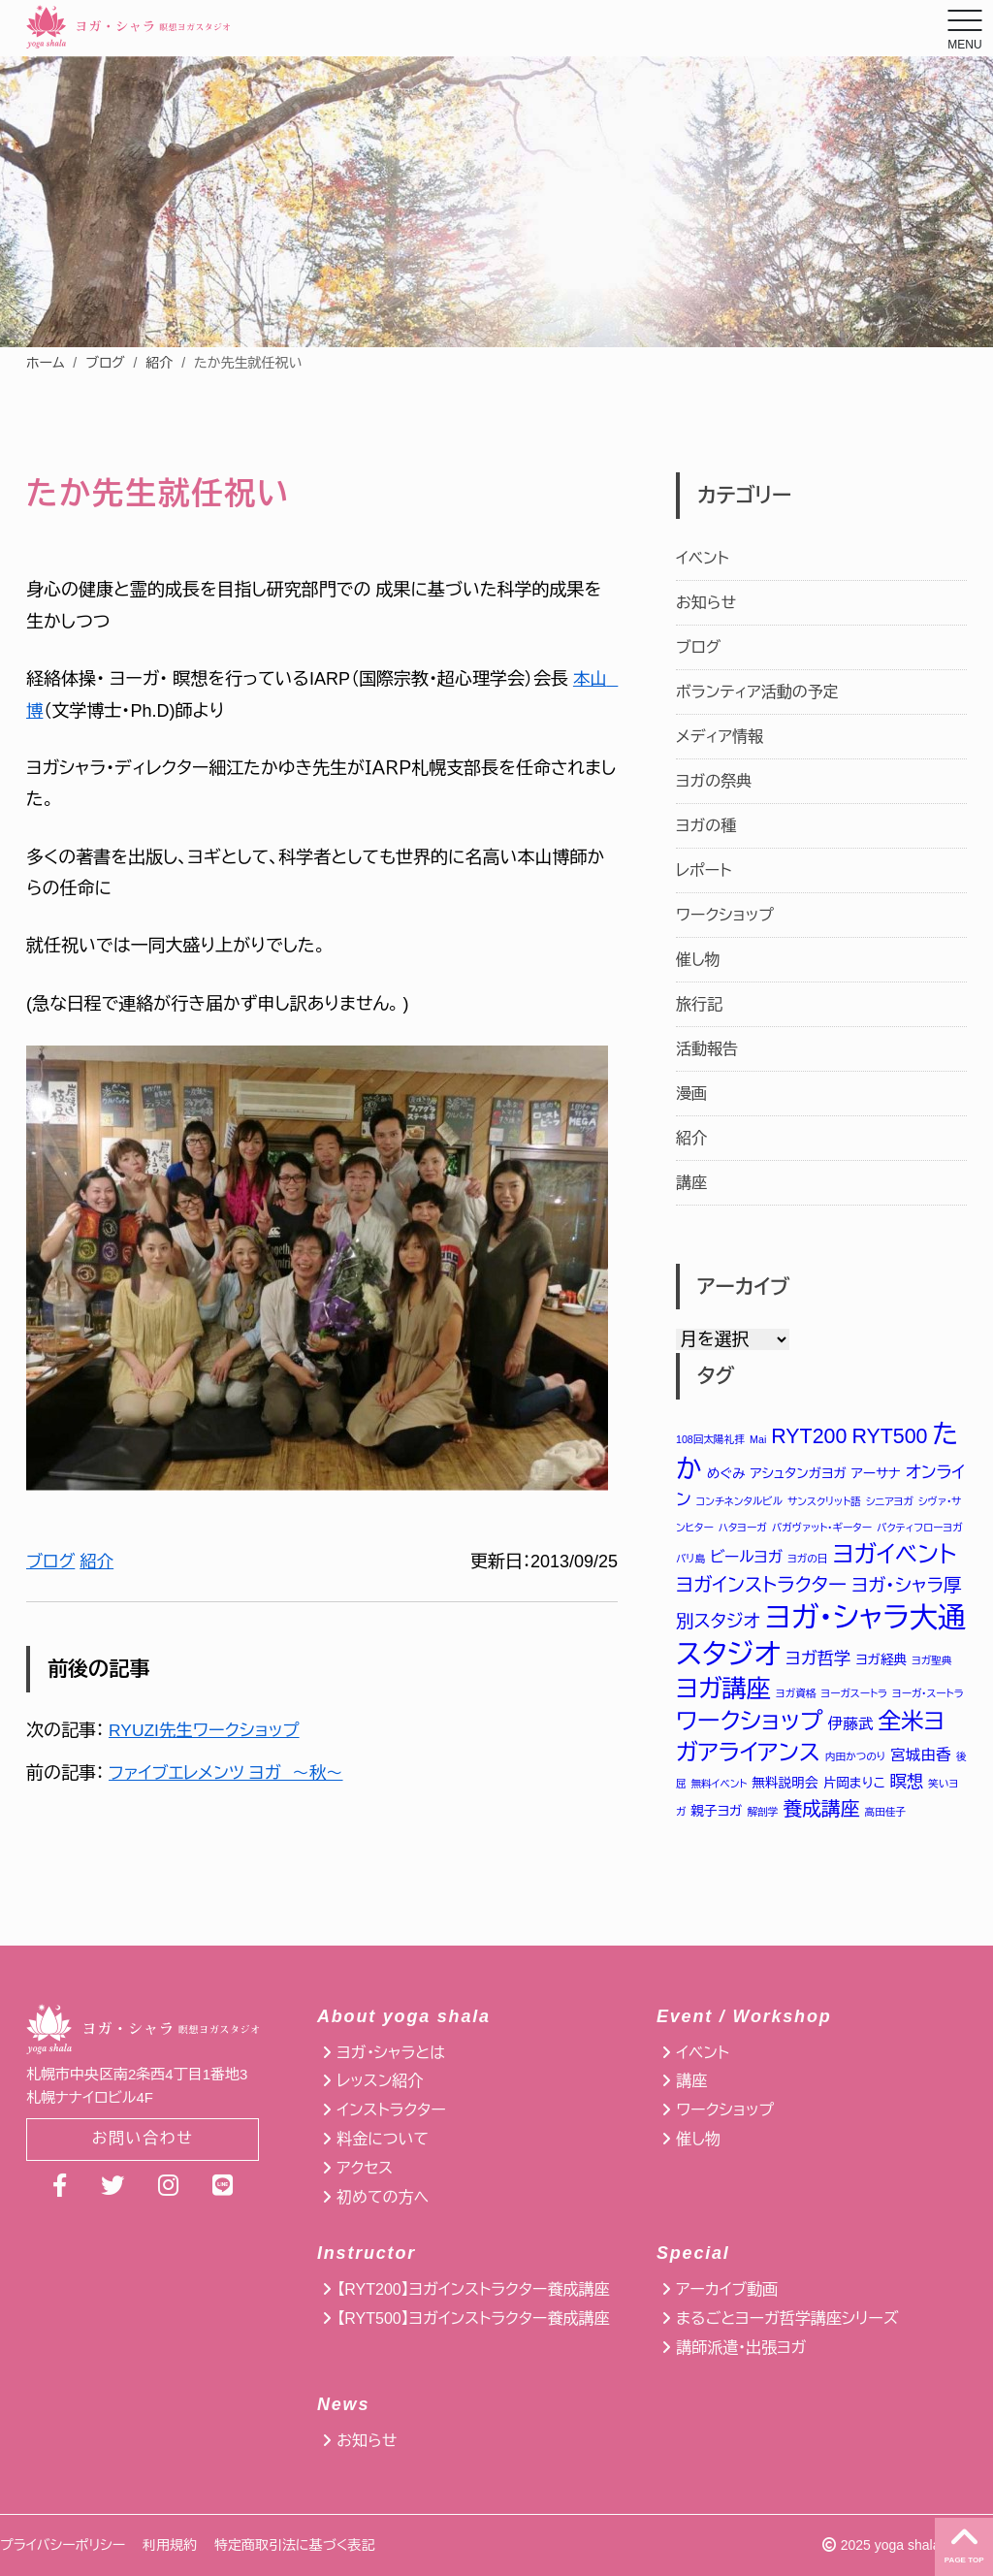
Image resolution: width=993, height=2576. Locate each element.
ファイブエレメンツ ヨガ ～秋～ (230, 1773)
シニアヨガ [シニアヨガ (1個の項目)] (889, 1501)
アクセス (364, 2168)
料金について (382, 2139)
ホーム (45, 362)
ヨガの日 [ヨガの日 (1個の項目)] (807, 1559)
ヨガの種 (706, 826)
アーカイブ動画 (727, 2289)
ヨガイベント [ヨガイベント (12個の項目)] (895, 1555)
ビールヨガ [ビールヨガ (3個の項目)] (746, 1558)
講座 (691, 1183)
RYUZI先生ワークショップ (207, 1730)
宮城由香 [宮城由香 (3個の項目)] (920, 1758)
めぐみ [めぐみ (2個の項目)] (726, 1473)
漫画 (691, 1093)
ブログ (104, 362)
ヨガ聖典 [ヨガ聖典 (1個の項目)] (931, 1661)
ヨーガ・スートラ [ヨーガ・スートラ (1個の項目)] (928, 1695)
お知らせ (706, 603)
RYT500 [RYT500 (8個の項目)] (889, 1436)
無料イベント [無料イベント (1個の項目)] (719, 1785)
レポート (703, 870)
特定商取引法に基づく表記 (294, 2545)
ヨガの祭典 (714, 781)
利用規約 (170, 2545)
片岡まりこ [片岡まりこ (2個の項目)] (854, 1785)
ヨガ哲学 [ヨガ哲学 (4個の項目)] (817, 1659)
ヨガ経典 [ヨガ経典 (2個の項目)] (881, 1661)
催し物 (698, 959)
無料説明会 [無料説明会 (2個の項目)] (784, 1785)
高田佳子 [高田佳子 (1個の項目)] (886, 1813)
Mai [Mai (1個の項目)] (758, 1439)
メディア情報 (719, 736)
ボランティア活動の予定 (757, 692)
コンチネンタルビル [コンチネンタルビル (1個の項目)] (739, 1501)
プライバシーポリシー (62, 2545)
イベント (702, 558)
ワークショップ (725, 915)
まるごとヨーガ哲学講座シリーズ (787, 2318)
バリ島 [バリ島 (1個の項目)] (690, 1559)
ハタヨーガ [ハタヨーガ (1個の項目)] (743, 1527)
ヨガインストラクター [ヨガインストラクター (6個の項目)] (761, 1584)
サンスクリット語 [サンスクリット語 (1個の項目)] (824, 1501)
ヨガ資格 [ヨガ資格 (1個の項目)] (796, 1695)
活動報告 (707, 1049)
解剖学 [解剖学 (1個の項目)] (763, 1813)
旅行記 (699, 1004)
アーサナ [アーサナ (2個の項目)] (876, 1473)
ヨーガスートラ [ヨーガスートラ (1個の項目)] (853, 1695)
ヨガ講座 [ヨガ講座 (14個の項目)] (723, 1690)
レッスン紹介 (379, 2081)
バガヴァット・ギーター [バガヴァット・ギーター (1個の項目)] (822, 1527)
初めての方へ (382, 2197)
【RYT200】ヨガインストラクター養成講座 (472, 2289)
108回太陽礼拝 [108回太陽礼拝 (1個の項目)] (710, 1439)
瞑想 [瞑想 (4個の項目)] (907, 1783)
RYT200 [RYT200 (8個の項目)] (809, 1436)
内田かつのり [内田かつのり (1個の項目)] (855, 1759)
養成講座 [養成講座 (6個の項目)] (821, 1810)
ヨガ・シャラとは (390, 2053)
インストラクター (390, 2110)
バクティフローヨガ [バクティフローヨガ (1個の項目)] (920, 1527)
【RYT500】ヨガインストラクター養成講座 (472, 2318)
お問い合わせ (143, 2140)
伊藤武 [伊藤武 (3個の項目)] (851, 1726)
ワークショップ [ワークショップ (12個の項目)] (749, 1723)
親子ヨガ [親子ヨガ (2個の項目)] (716, 1813)
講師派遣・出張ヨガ (741, 2347)
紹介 (159, 362)
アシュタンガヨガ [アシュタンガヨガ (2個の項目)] (799, 1473)
